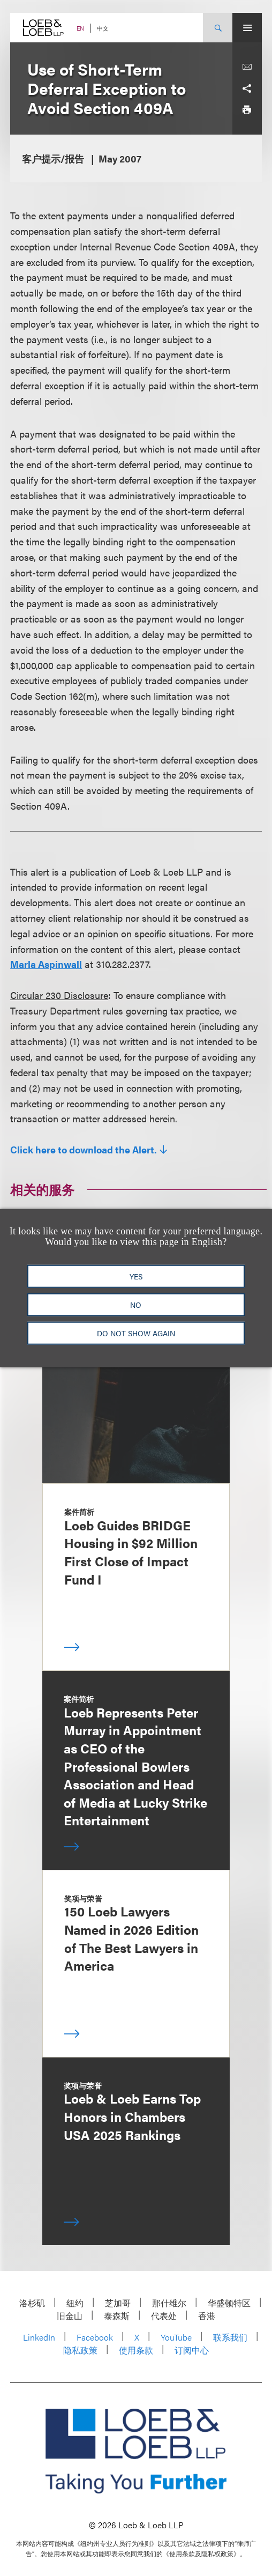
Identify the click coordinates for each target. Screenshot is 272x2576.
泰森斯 (117, 2315)
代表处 (164, 2315)
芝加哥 (118, 2303)
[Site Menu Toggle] (247, 27)
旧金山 (69, 2315)
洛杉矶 (32, 2303)
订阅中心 (192, 2350)
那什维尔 (169, 2303)
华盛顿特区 (229, 2303)
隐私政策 (80, 2350)
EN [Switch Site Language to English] (80, 28)
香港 (206, 2315)
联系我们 (230, 2337)
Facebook (95, 2337)
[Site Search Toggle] (217, 27)
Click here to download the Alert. (83, 1149)
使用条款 (136, 2350)
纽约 (75, 2303)
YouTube (176, 2337)
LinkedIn (39, 2337)
